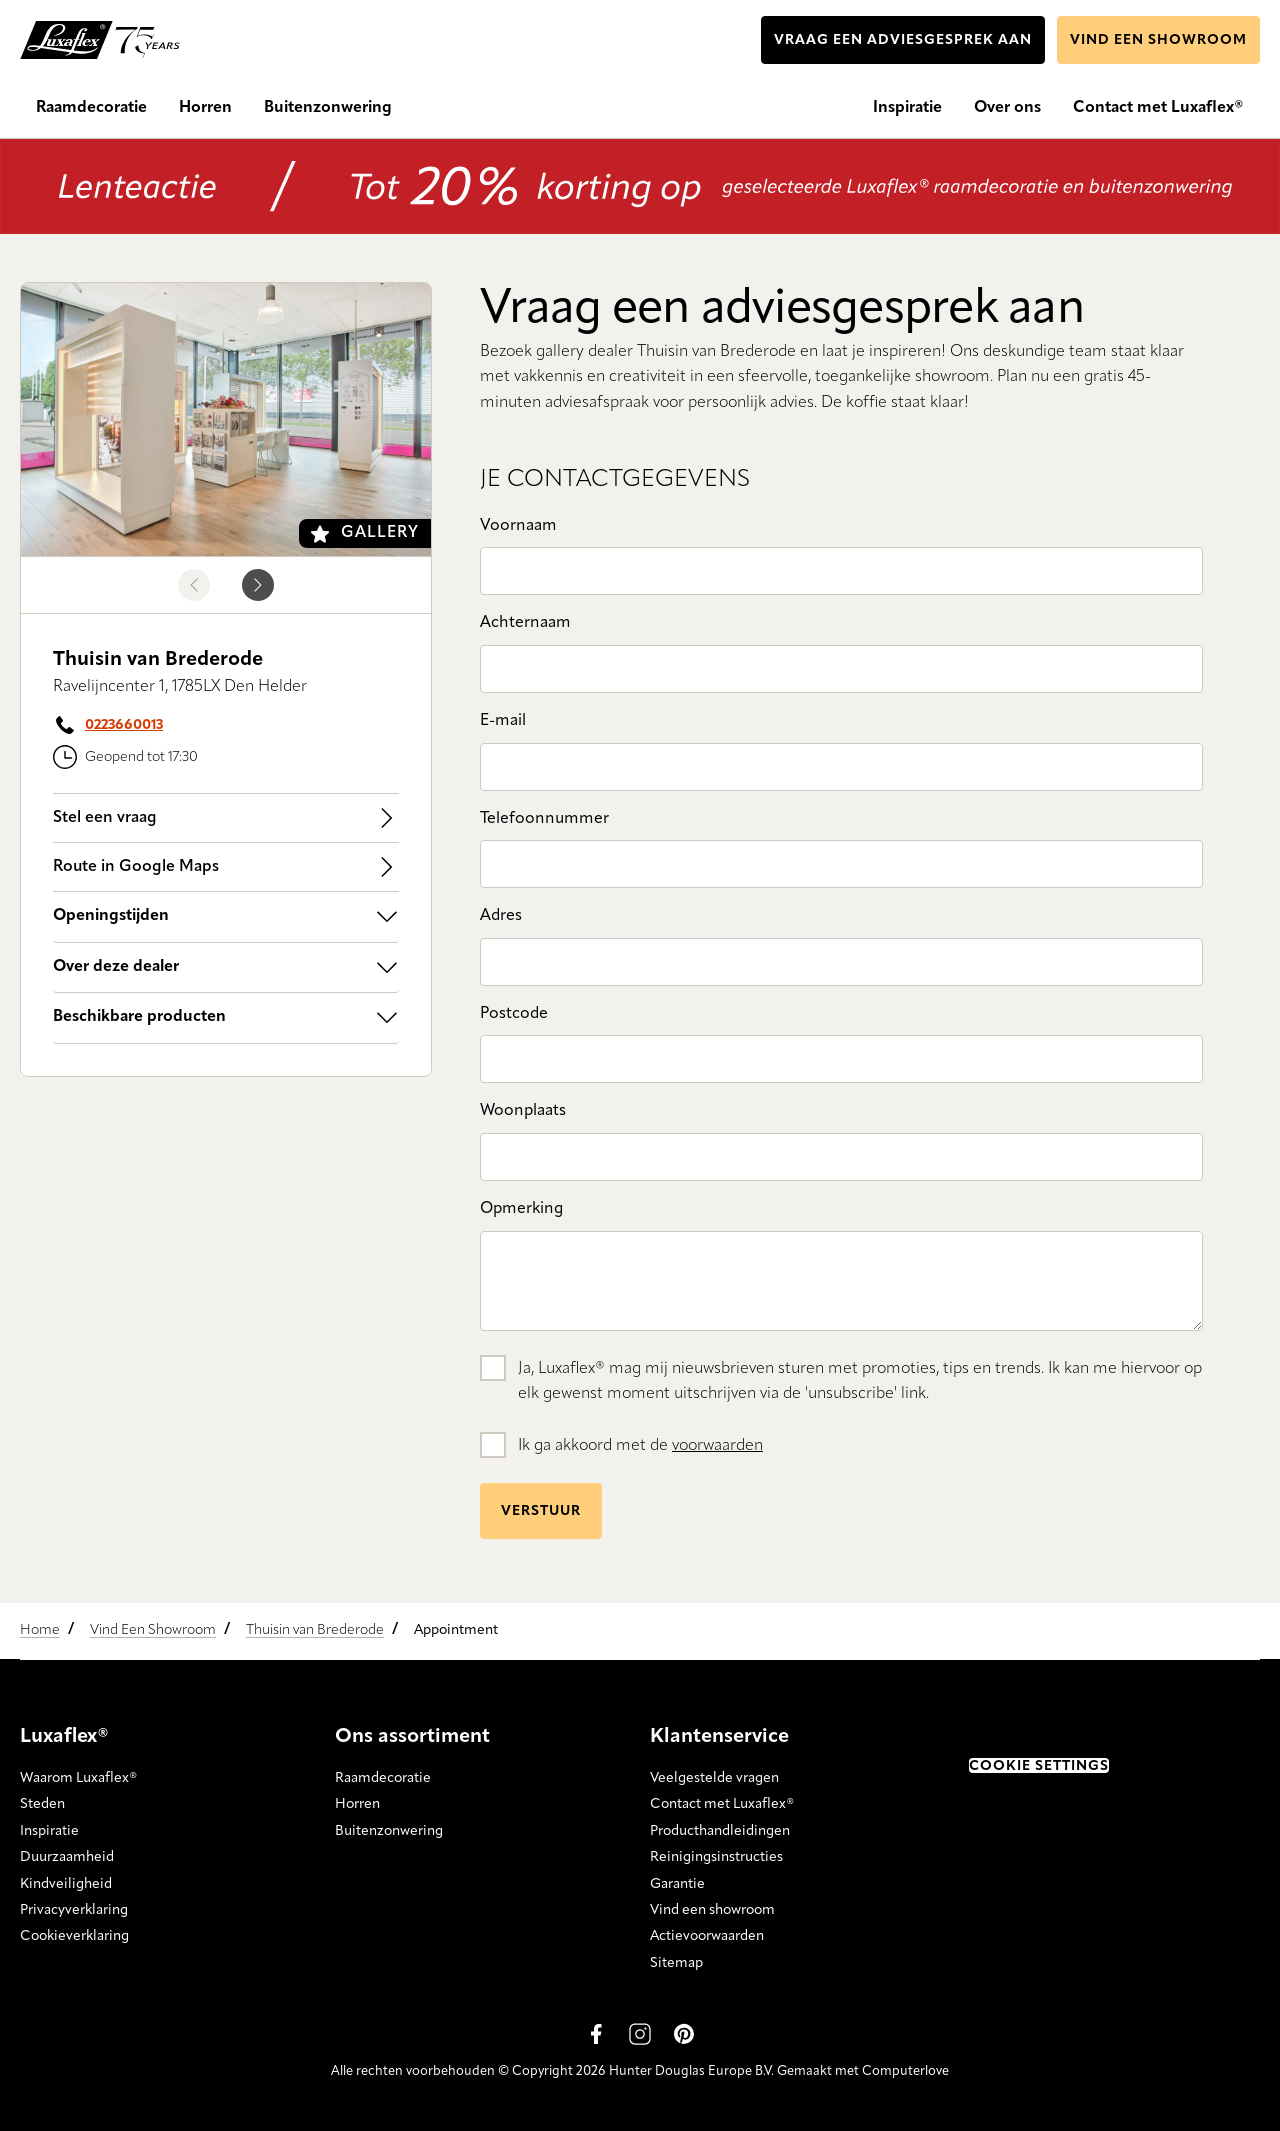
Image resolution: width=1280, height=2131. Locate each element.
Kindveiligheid (66, 1883)
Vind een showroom (712, 1910)
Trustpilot (1000, 1732)
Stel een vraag (226, 818)
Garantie (677, 1883)
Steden (42, 1804)
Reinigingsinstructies (716, 1857)
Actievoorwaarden (707, 1936)
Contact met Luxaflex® (722, 1804)
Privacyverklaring (74, 1910)
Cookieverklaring (74, 1936)
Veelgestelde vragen (714, 1778)
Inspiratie (49, 1831)
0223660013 (124, 725)
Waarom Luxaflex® (78, 1778)
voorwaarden (717, 1446)
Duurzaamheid (67, 1857)
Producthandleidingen (720, 1831)
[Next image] (258, 585)
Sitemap (676, 1963)
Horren (357, 1804)
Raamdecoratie (383, 1778)
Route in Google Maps (226, 867)
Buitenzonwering (389, 1831)
